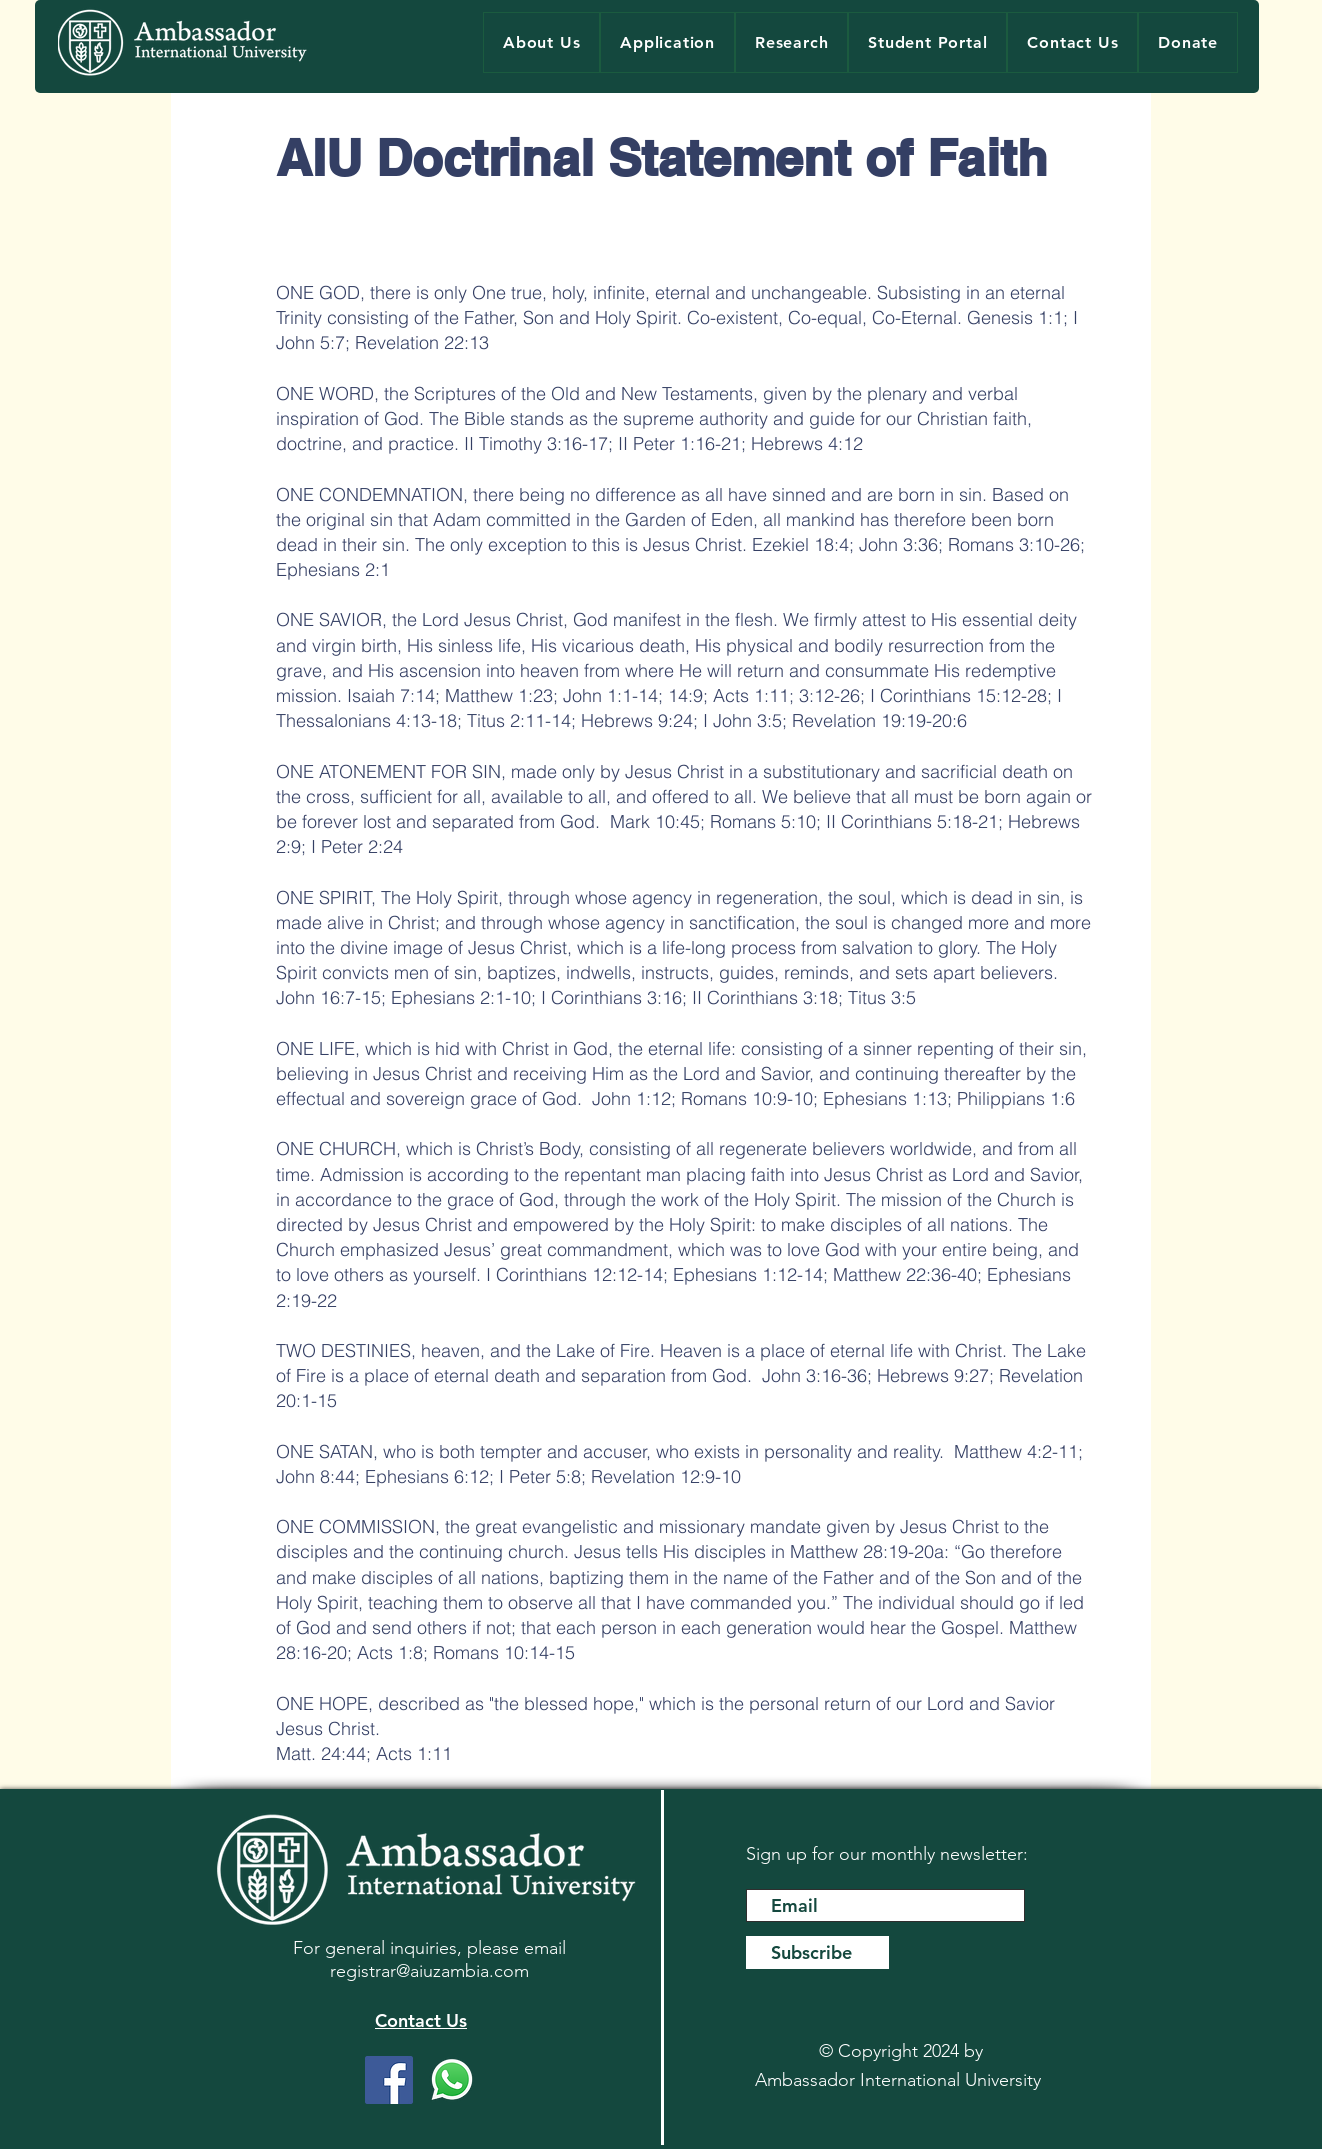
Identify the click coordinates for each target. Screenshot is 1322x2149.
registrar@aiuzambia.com (429, 1971)
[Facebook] (389, 2080)
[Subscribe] (817, 1952)
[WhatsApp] (452, 2080)
